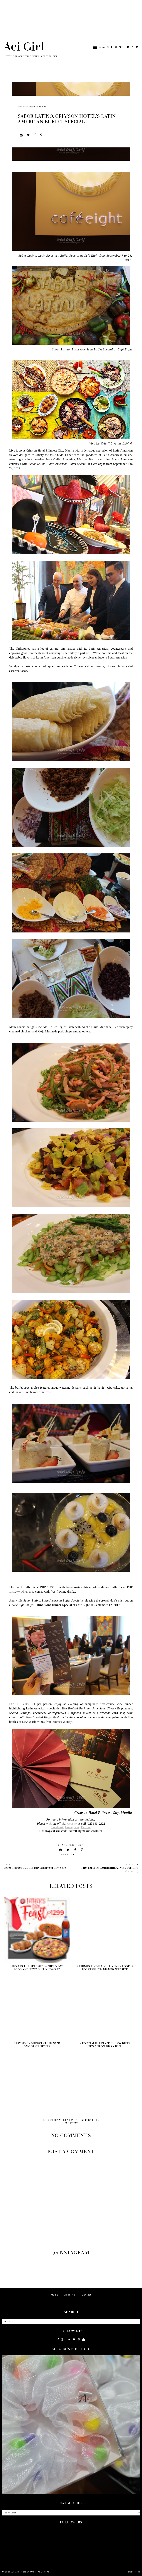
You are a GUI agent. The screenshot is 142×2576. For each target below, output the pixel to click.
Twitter (86, 1827)
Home (54, 2294)
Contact (86, 2294)
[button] (97, 47)
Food (77, 1854)
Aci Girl (24, 46)
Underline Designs (39, 2571)
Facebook (57, 1827)
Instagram (72, 1827)
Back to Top (134, 2571)
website (72, 1823)
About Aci (70, 2294)
